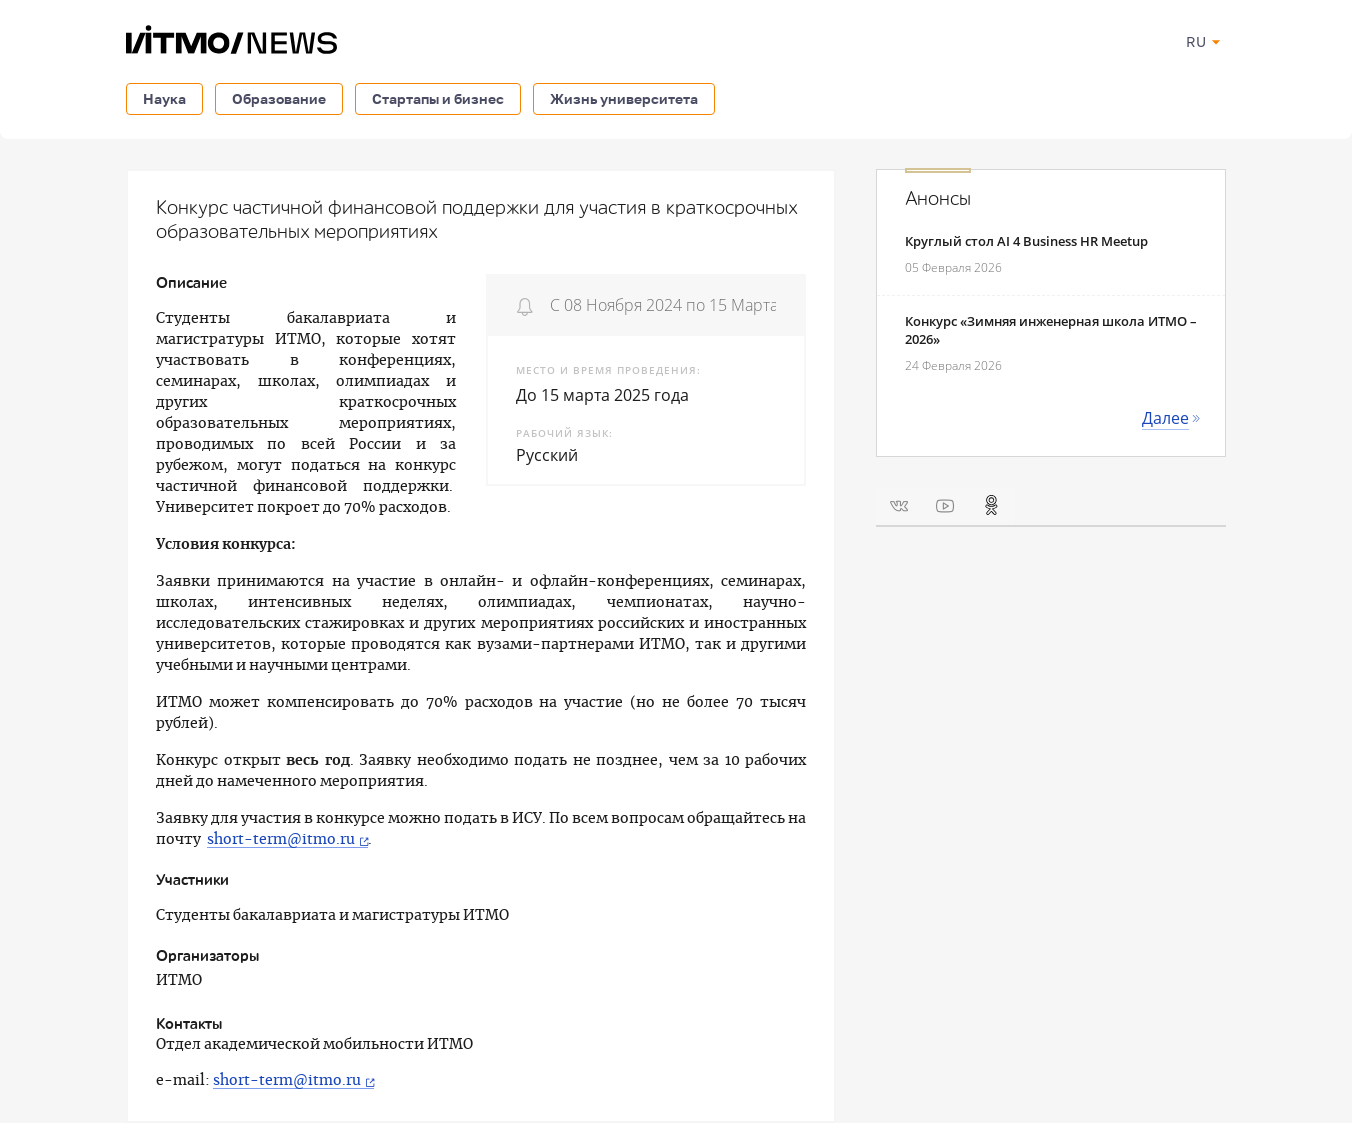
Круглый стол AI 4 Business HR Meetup (1026, 241)
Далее (1165, 418)
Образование (279, 98)
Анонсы (938, 199)
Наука (164, 98)
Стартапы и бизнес (438, 98)
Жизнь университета (624, 98)
